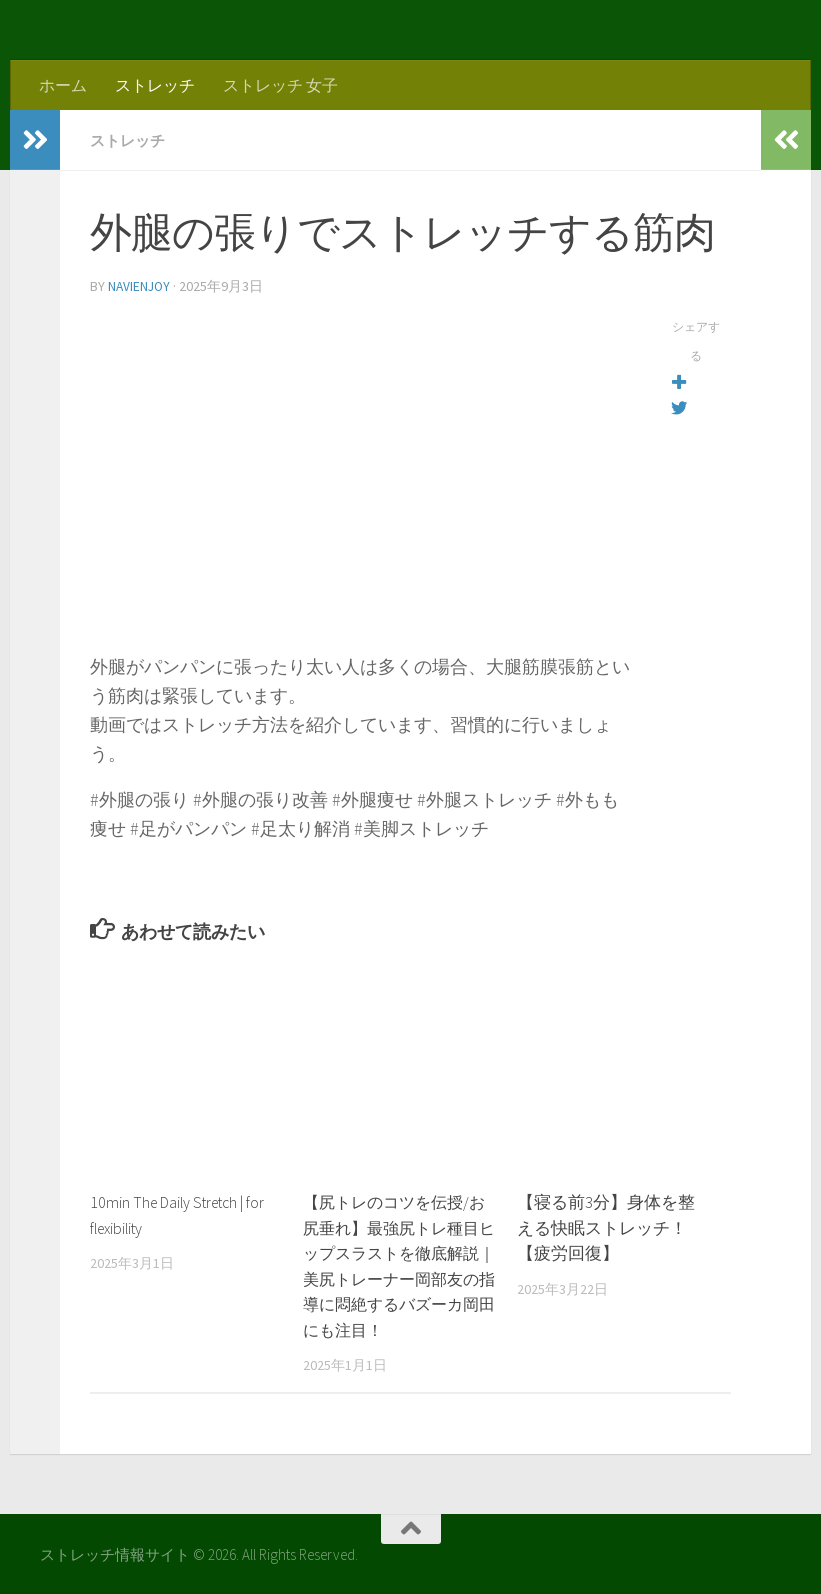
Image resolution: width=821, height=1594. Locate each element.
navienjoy (140, 285)
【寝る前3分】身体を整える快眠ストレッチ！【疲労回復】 (606, 1225)
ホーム (63, 85)
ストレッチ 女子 (280, 85)
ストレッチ (155, 85)
